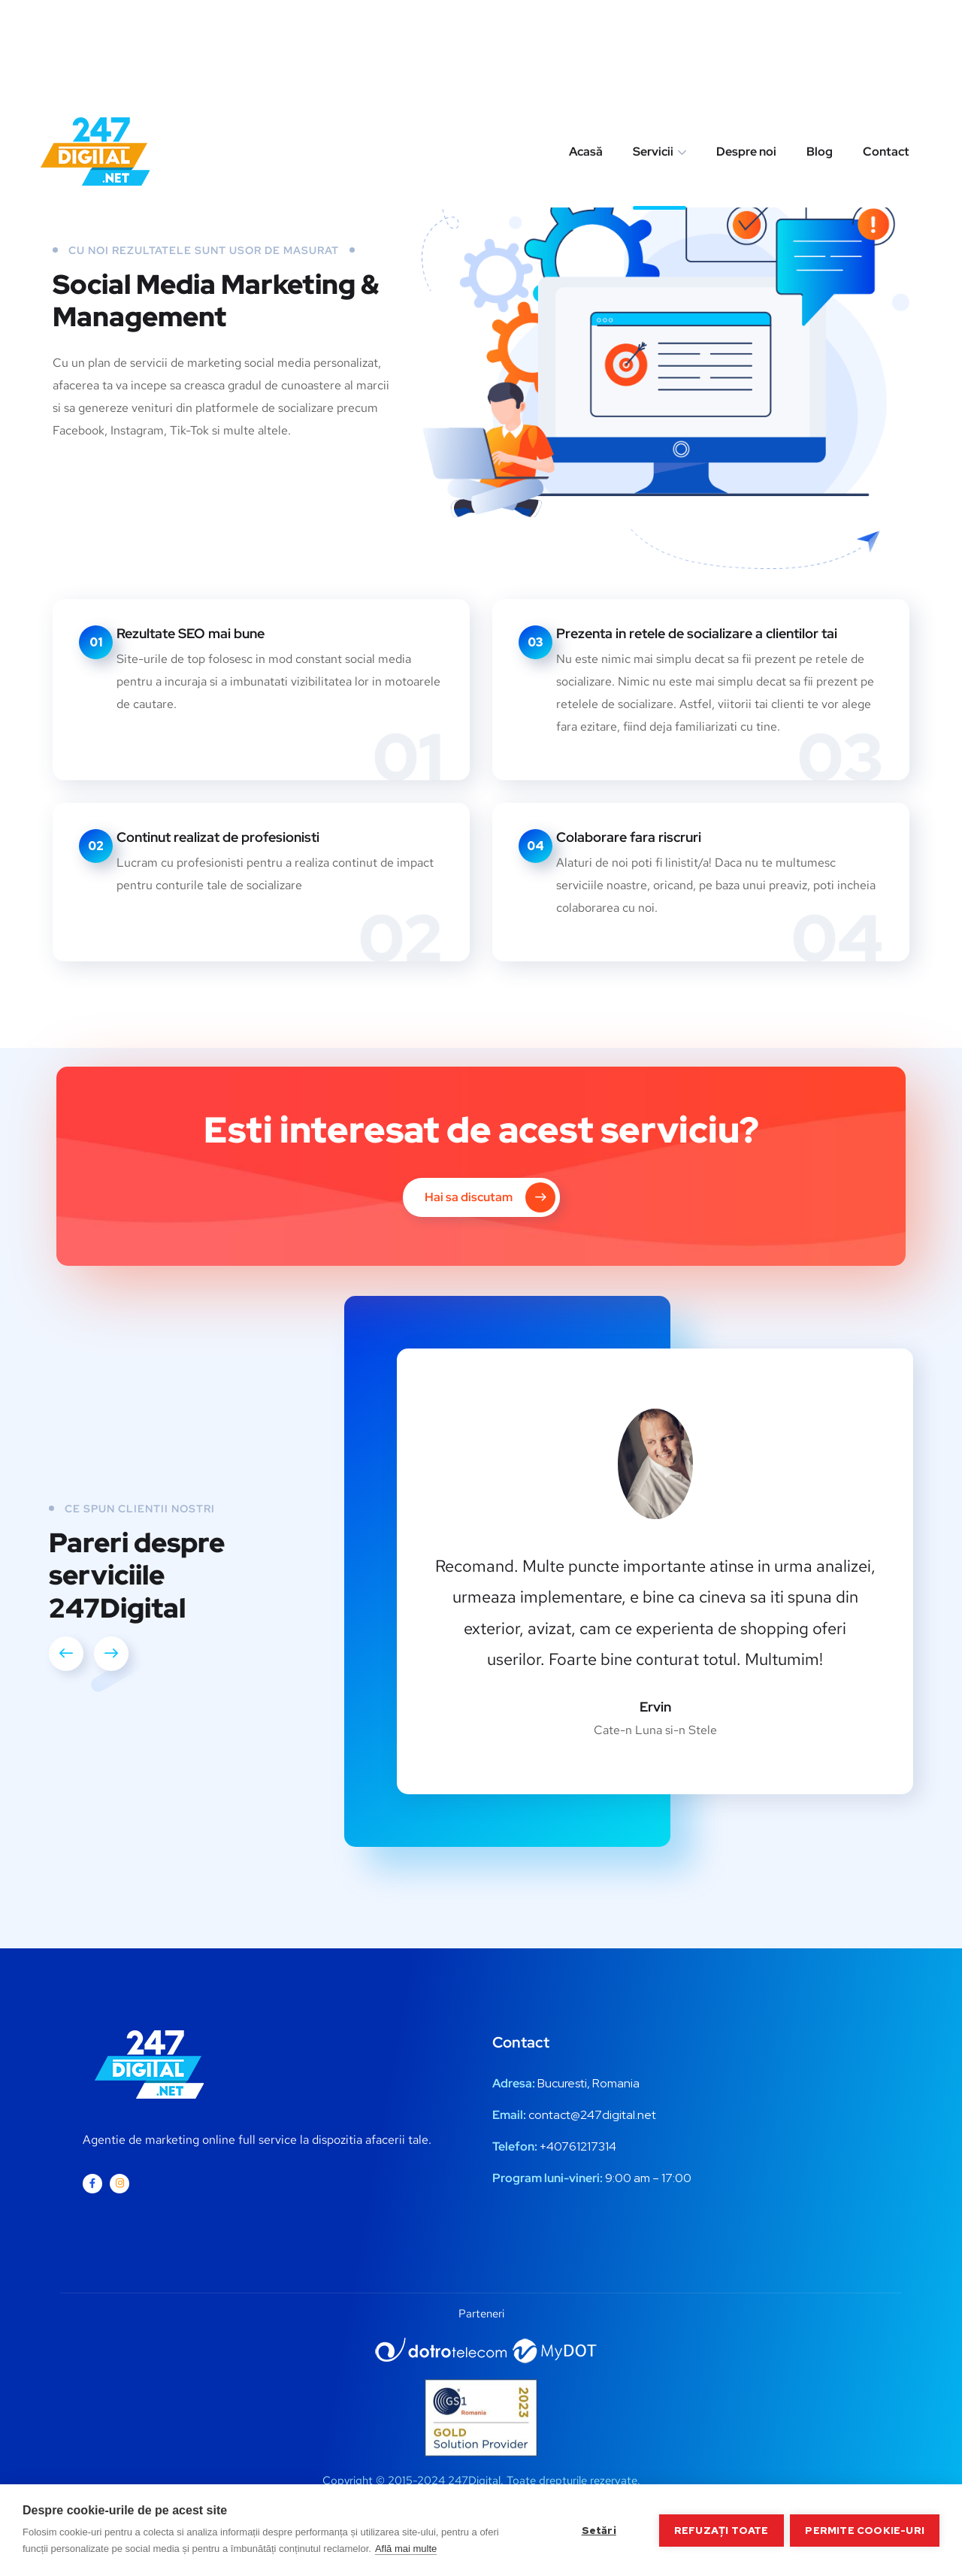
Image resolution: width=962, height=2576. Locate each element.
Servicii (653, 55)
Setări (597, 2530)
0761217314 (585, 2146)
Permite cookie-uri (864, 2530)
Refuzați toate (720, 2530)
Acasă (586, 55)
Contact (886, 55)
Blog (819, 55)
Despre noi (746, 55)
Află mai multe (406, 2548)
